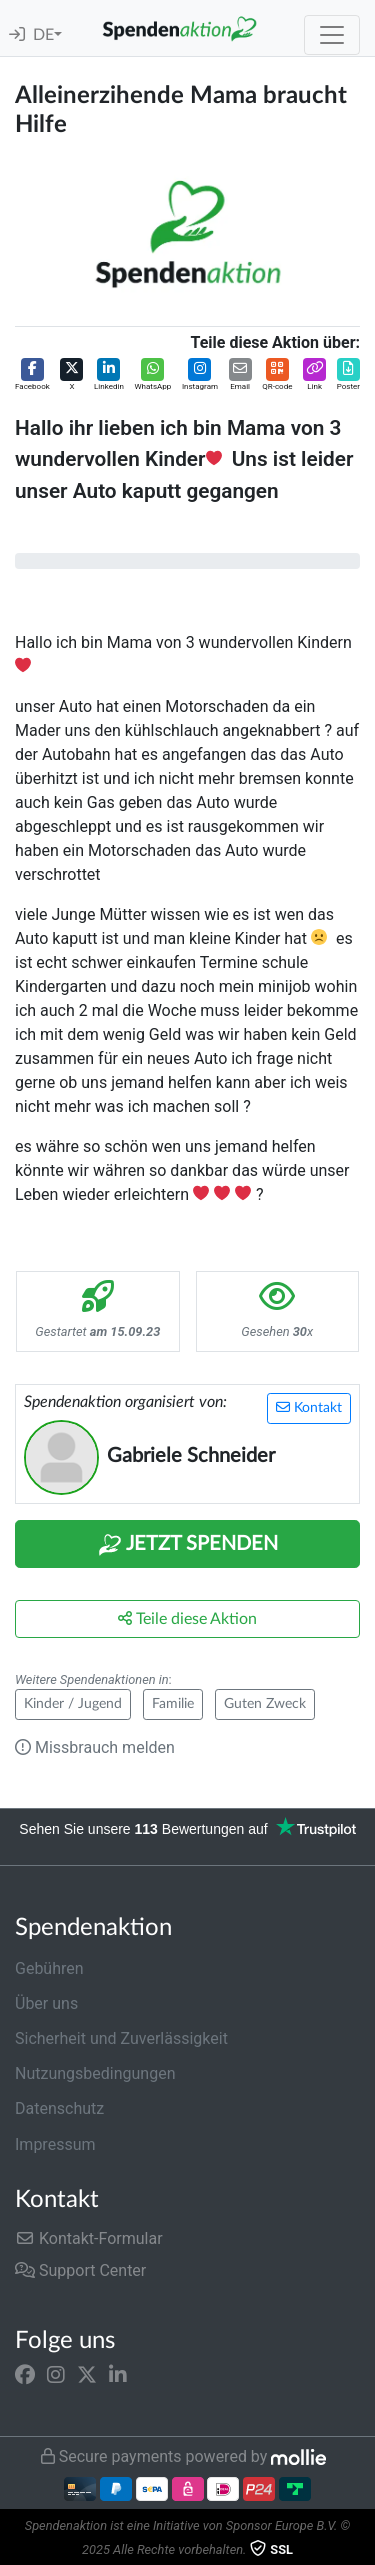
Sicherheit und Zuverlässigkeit (121, 2038)
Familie (173, 1704)
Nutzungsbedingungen (95, 2073)
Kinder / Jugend (73, 1704)
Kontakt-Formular (89, 2238)
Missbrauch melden (95, 1747)
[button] (32, 375)
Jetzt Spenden (188, 1545)
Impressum (55, 2144)
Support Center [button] (80, 2270)
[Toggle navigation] (332, 35)
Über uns (46, 2003)
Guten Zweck (265, 1704)
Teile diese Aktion (187, 1618)
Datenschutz (59, 2108)
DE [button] (43, 35)
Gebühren (49, 1968)
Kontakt (309, 1407)
